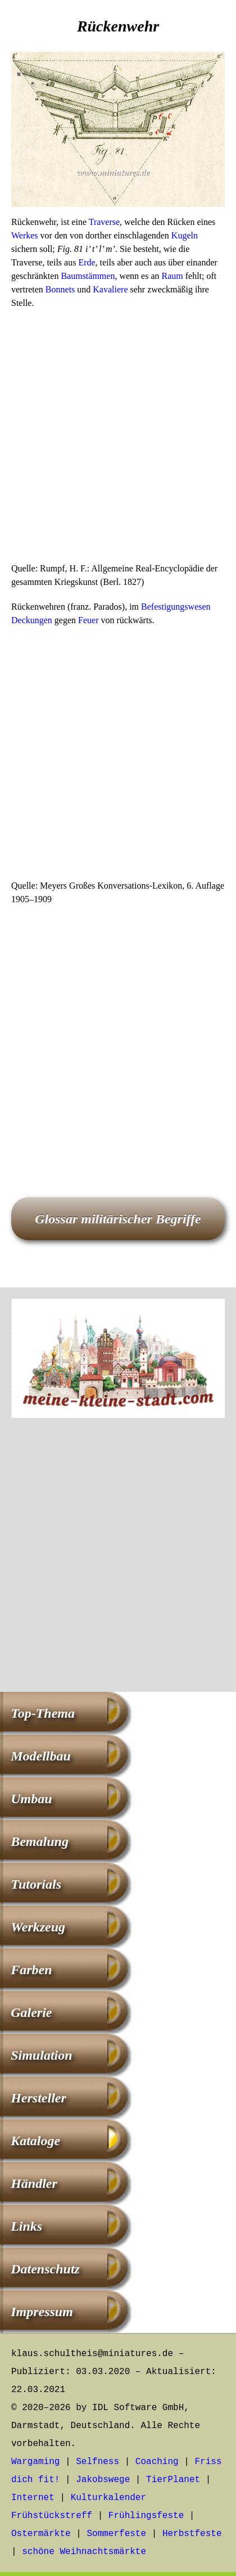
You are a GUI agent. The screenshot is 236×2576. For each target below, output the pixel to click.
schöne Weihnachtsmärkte (84, 2552)
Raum (172, 276)
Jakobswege (103, 2480)
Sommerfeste (116, 2534)
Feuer (88, 620)
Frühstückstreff (51, 2516)
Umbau (31, 1798)
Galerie (31, 2012)
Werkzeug (38, 1927)
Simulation (41, 2055)
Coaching (157, 2462)
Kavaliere (110, 289)
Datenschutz (45, 2269)
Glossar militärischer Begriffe (118, 1219)
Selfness (97, 2462)
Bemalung (40, 1841)
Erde (86, 262)
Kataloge (35, 2140)
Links (26, 2226)
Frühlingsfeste (146, 2516)
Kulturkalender (108, 2498)
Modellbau (41, 1756)
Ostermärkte (41, 2534)
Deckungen (31, 620)
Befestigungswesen (176, 606)
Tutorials (36, 1884)
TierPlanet (173, 2480)
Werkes (24, 235)
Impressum (42, 2311)
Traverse (104, 222)
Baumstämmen (88, 276)
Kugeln (184, 235)
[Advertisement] (118, 439)
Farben (31, 1969)
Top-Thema (43, 1713)
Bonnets (60, 289)
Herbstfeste (192, 2534)
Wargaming (35, 2462)
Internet (33, 2498)
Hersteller (38, 2098)
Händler (34, 2183)
